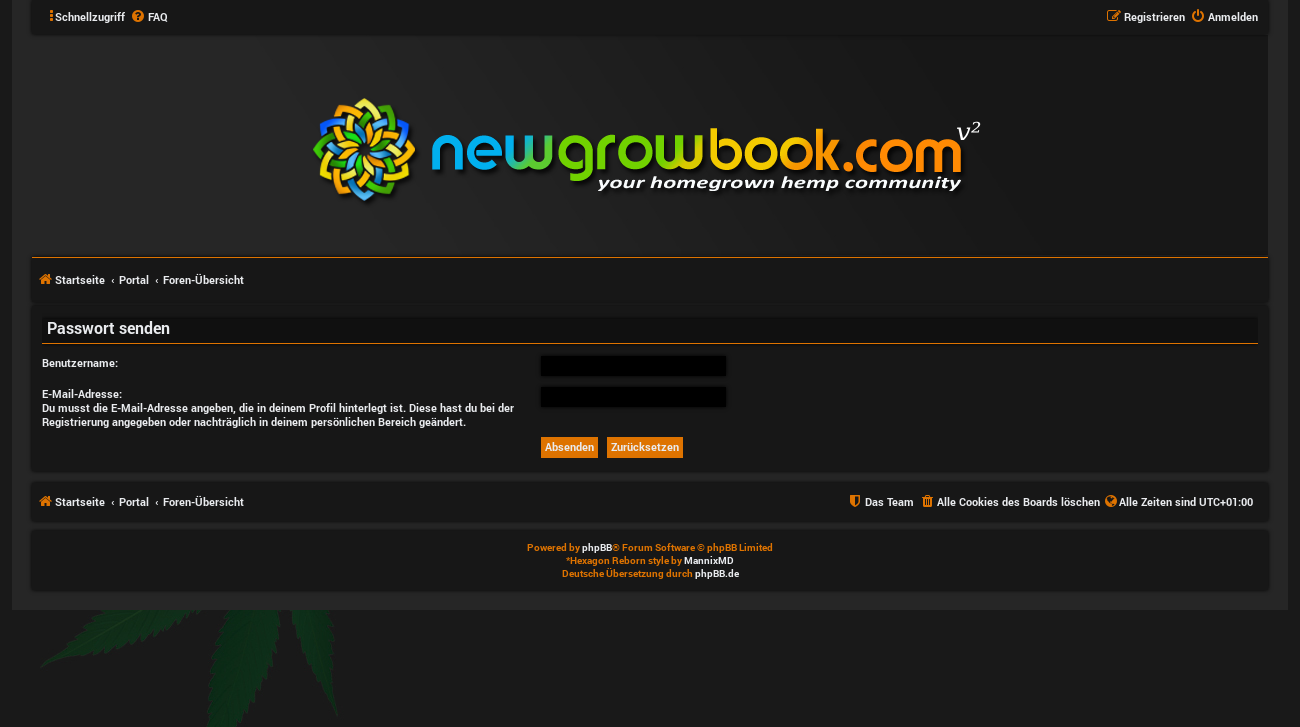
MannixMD (709, 560)
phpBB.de (717, 573)
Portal (134, 279)
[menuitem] (149, 17)
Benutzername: (80, 362)
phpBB (597, 547)
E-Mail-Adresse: (82, 393)
